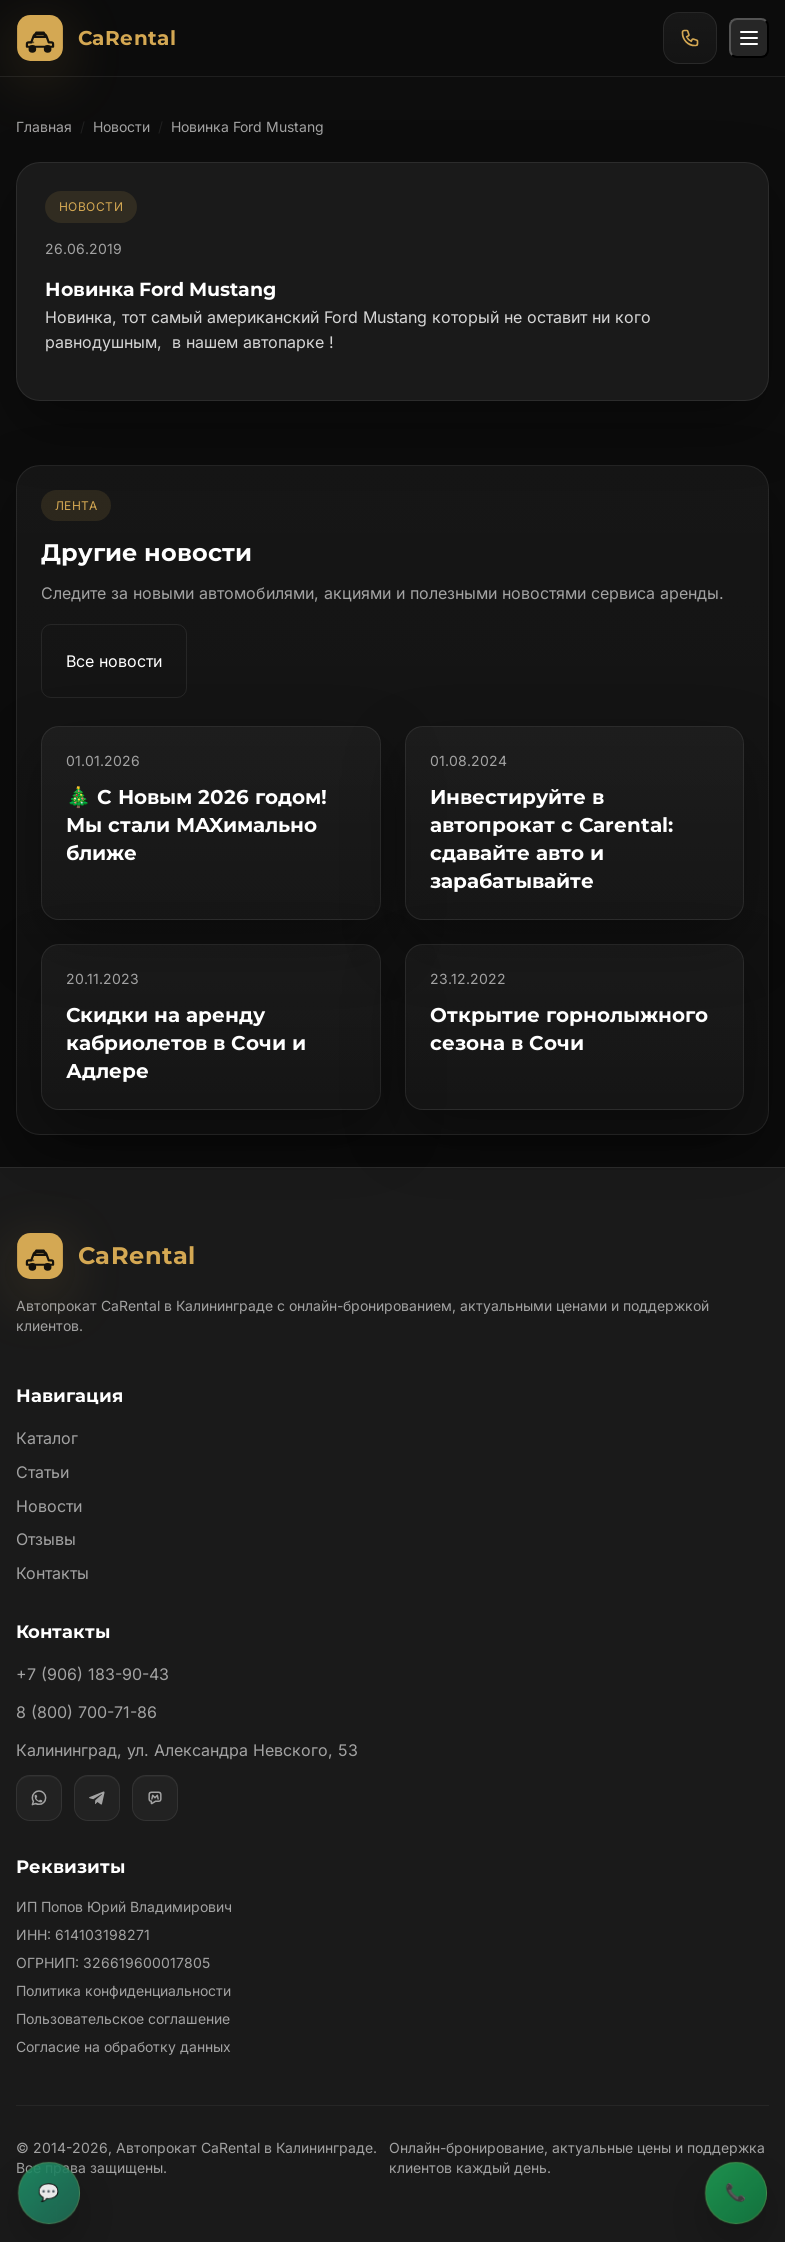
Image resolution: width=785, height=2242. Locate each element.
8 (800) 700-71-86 (85, 1712)
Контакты (53, 1573)
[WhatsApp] (39, 1798)
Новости (122, 126)
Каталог (47, 1438)
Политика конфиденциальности (124, 1990)
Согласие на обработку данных (124, 2046)
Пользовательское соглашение (123, 2018)
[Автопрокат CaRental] (101, 38)
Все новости (115, 661)
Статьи (43, 1472)
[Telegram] (97, 1798)
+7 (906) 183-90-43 (91, 1674)
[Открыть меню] (749, 38)
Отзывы (46, 1539)
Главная (44, 126)
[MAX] (155, 1798)
